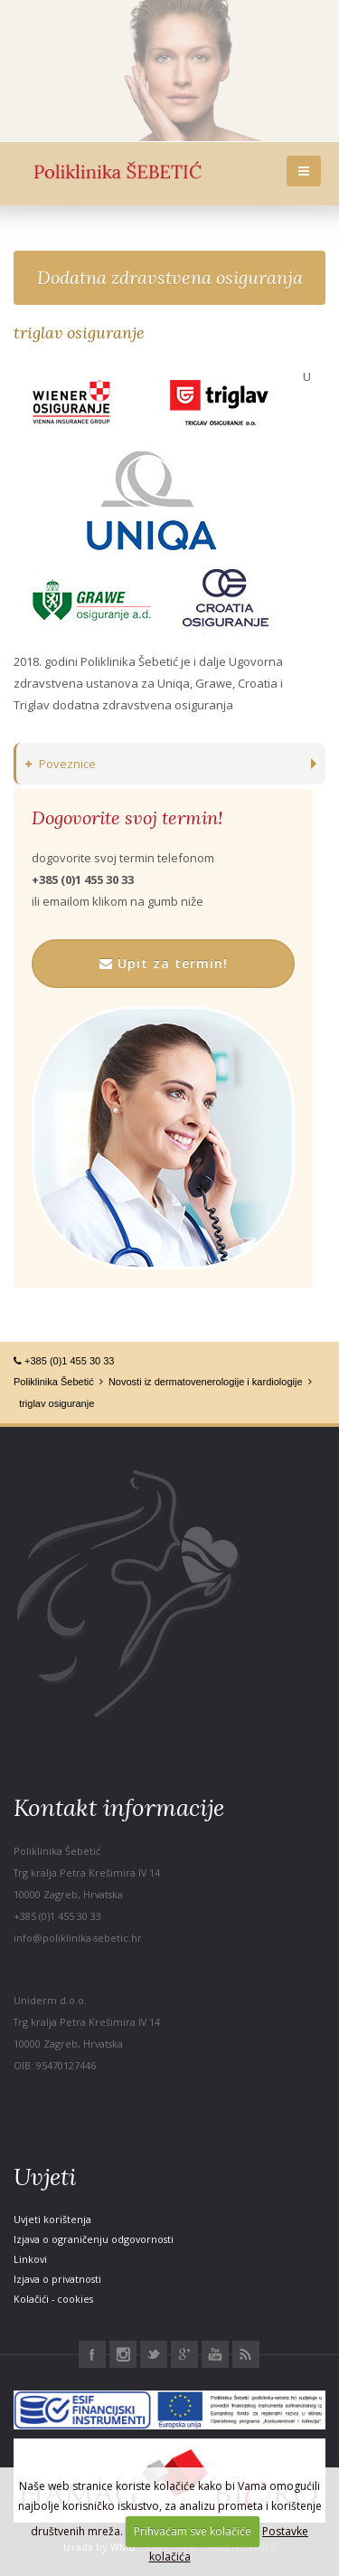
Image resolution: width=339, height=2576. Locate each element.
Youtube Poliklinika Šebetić (215, 2354)
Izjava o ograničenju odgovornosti (94, 2239)
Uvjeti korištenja (52, 2219)
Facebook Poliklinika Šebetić (92, 2354)
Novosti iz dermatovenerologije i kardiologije (205, 1381)
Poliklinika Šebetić (54, 1381)
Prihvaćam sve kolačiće (192, 2531)
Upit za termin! (163, 963)
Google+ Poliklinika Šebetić (184, 2354)
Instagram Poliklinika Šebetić (123, 2354)
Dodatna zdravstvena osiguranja (170, 277)
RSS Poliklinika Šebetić (245, 2354)
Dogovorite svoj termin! (127, 818)
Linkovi (30, 2259)
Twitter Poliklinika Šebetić (153, 2354)
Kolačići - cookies (53, 2298)
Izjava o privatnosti (57, 2279)
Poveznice (60, 764)
